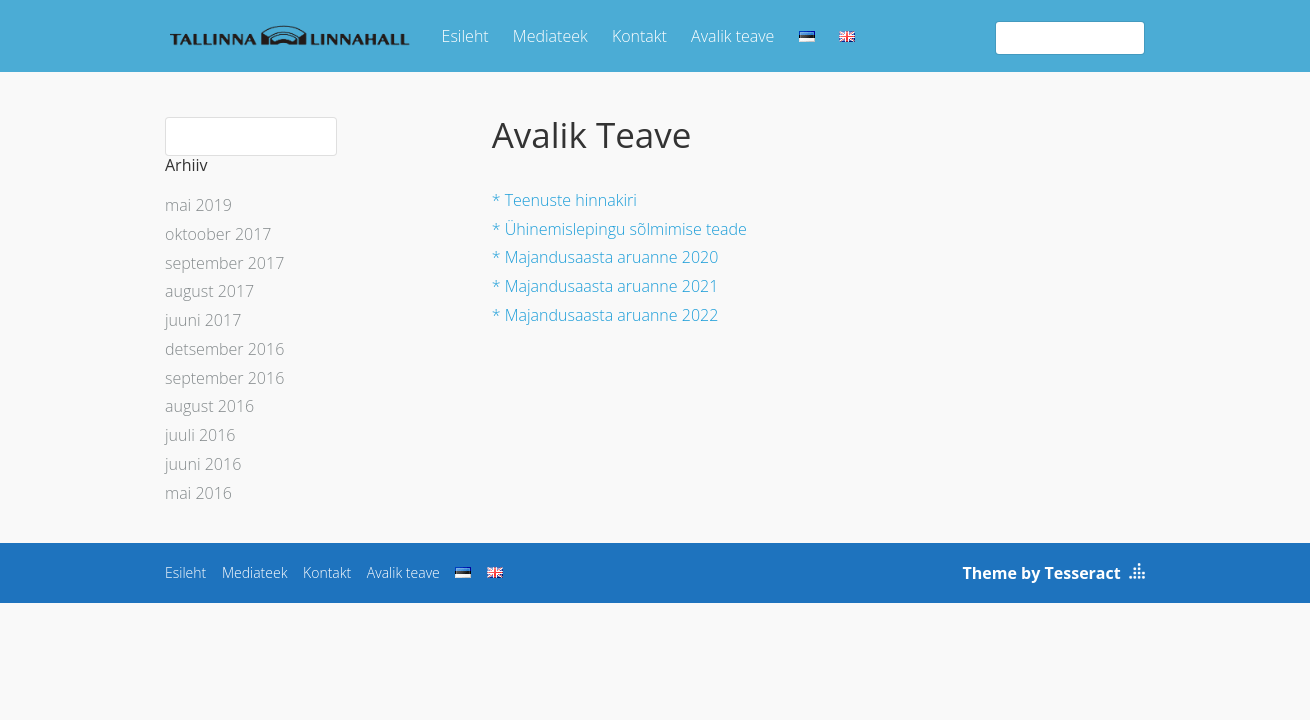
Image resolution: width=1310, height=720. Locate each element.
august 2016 (209, 406)
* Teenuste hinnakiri (564, 200)
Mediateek (550, 36)
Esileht (465, 36)
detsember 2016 (224, 349)
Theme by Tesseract (1042, 573)
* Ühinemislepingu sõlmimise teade (619, 229)
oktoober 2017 (218, 234)
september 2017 (224, 263)
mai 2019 (198, 205)
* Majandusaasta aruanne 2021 (605, 286)
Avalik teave (732, 36)
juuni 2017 (203, 320)
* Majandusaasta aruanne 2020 (605, 257)
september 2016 (224, 378)
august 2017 (209, 291)
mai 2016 (198, 493)
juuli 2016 (200, 435)
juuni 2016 (203, 464)
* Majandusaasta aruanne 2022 (605, 315)
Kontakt (639, 36)
